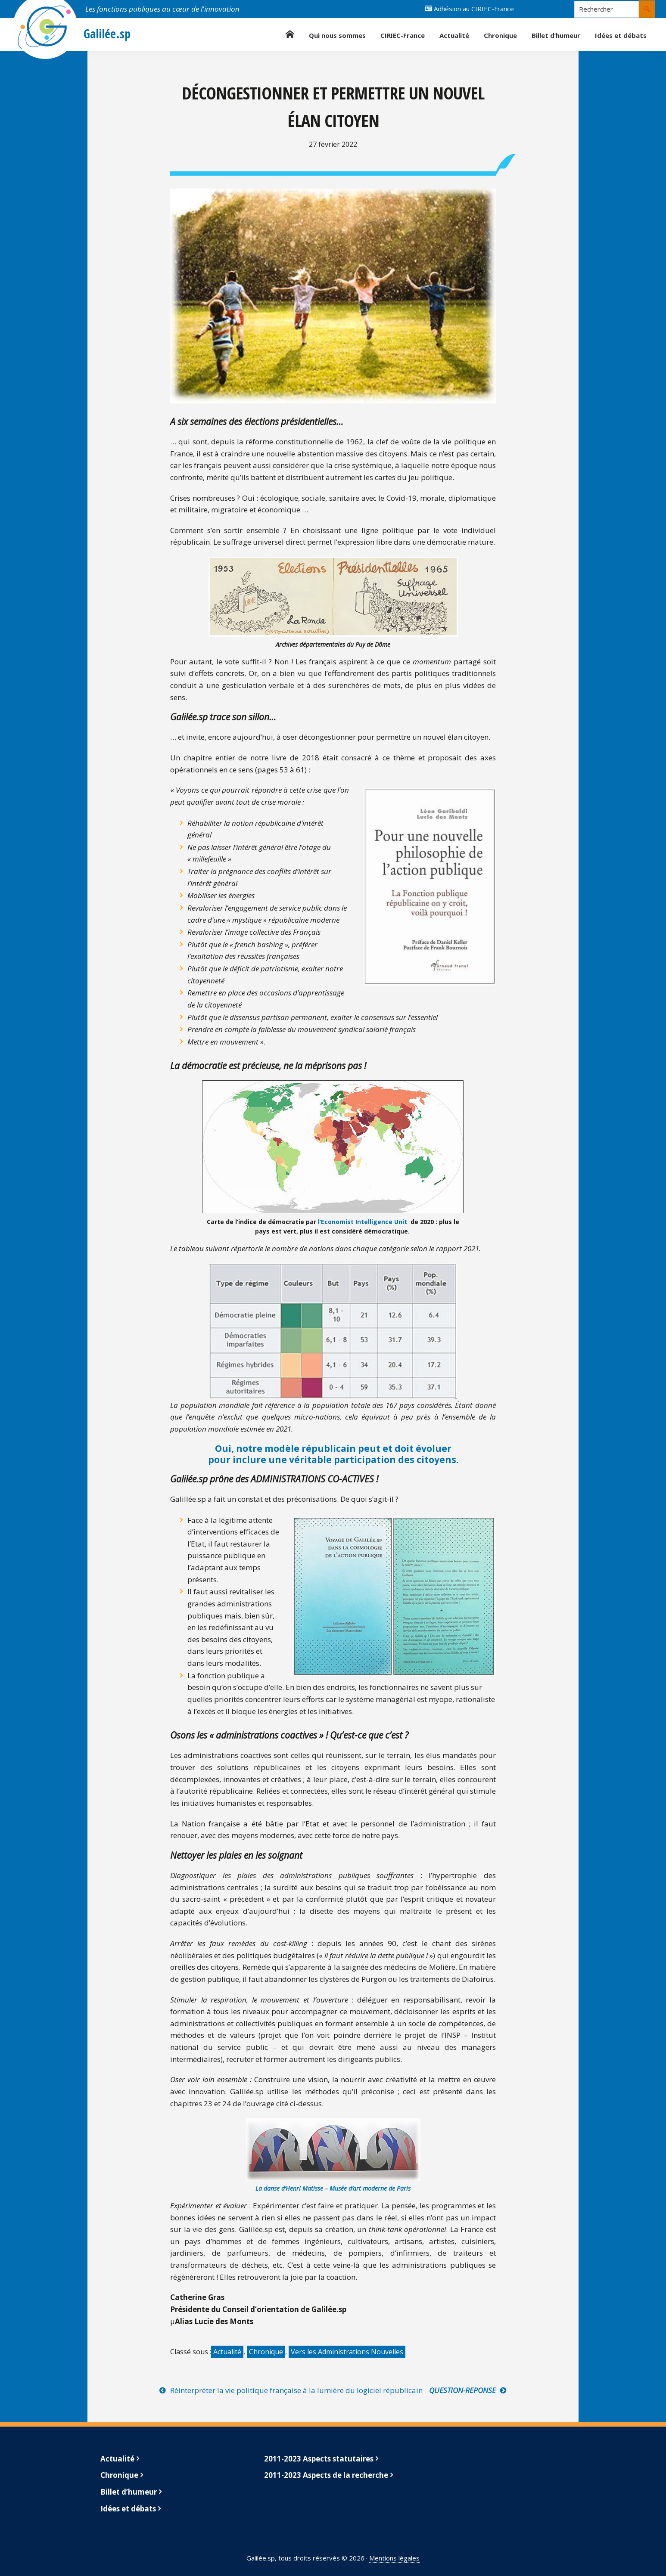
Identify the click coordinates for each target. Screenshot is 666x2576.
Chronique (266, 2351)
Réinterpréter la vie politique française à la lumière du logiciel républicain (296, 2390)
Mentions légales (394, 2558)
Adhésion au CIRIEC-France (469, 8)
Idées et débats (128, 2509)
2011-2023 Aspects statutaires (318, 2459)
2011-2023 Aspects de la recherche (326, 2475)
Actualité (227, 2351)
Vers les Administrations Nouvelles (347, 2351)
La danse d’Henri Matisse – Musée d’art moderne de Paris (333, 2188)
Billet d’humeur (128, 2492)
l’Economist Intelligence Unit (362, 1222)
